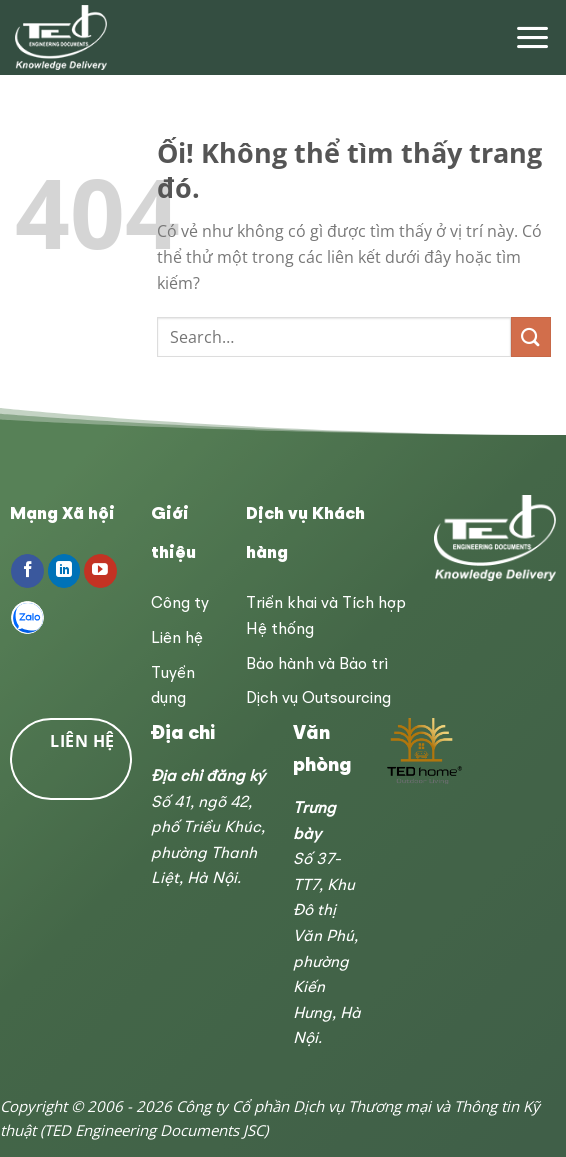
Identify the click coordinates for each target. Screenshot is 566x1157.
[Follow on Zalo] (27, 618)
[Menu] (532, 37)
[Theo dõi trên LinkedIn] (64, 571)
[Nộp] (531, 336)
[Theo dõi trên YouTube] (100, 571)
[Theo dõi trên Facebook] (27, 571)
